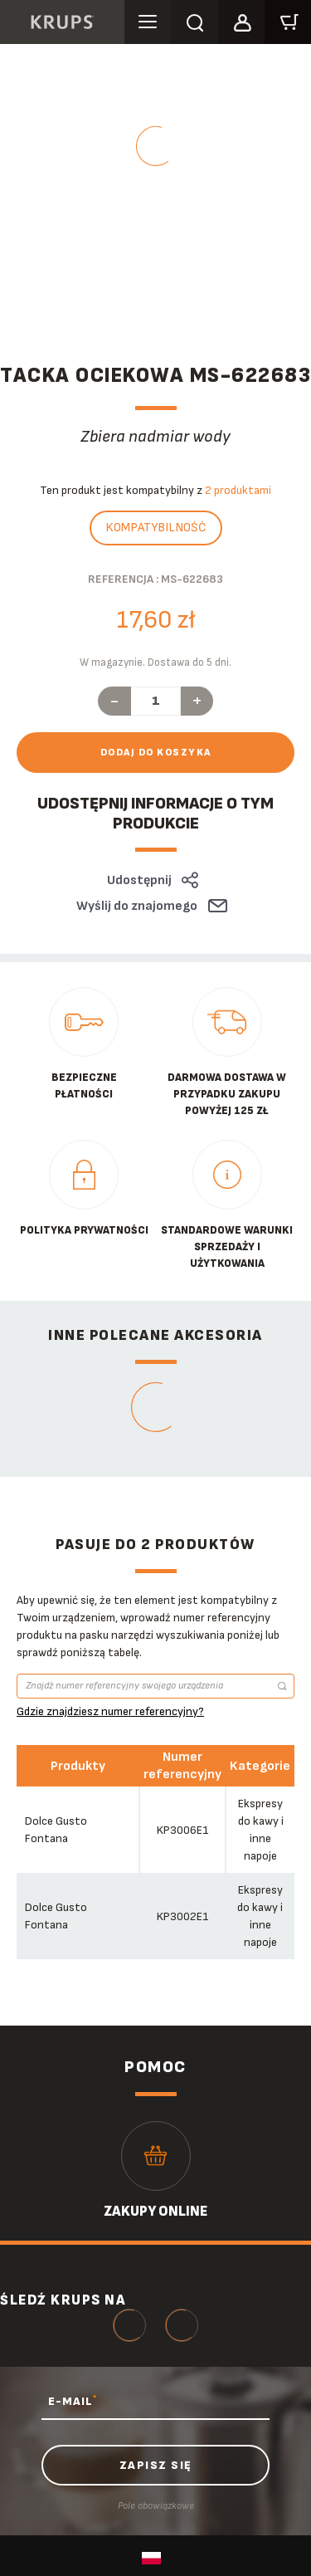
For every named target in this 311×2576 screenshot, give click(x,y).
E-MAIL (72, 2400)
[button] (241, 20)
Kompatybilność (156, 527)
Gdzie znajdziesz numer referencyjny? (110, 1711)
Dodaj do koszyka (155, 752)
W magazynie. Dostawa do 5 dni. (155, 662)
